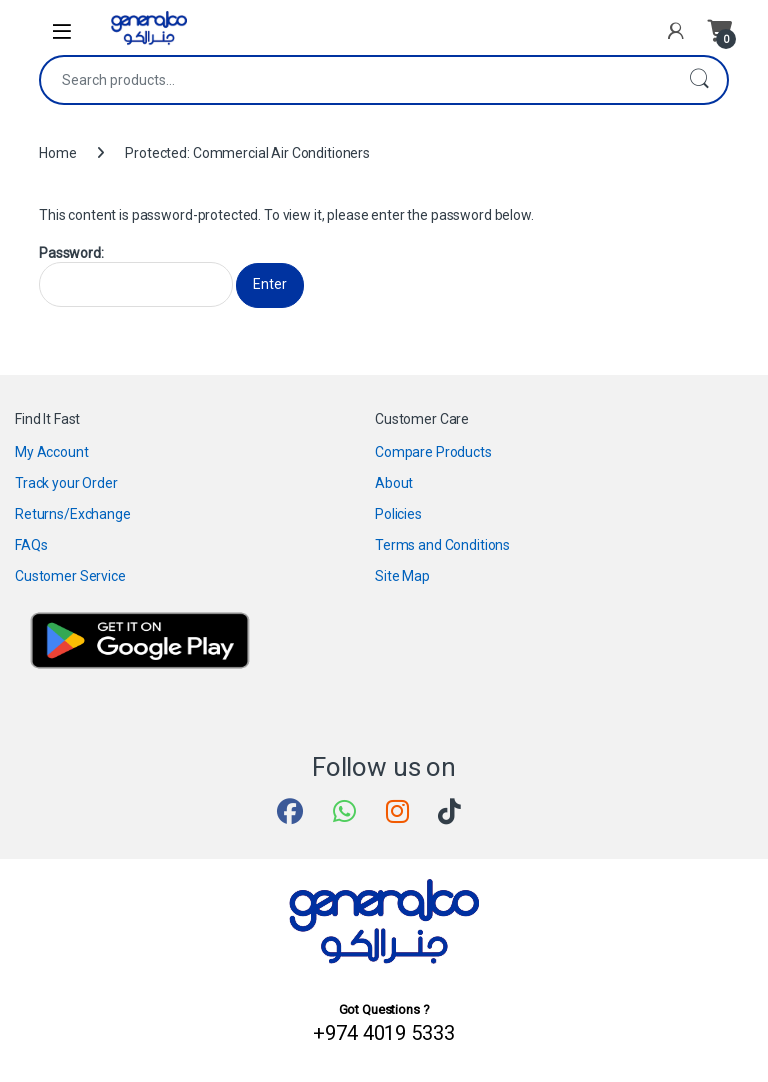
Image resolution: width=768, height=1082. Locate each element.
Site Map (402, 576)
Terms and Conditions (442, 545)
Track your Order (66, 483)
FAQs (31, 545)
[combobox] (356, 80)
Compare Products (433, 452)
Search (699, 80)
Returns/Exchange (73, 514)
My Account (52, 452)
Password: (136, 276)
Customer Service (70, 576)
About (394, 483)
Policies (398, 514)
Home (57, 153)
